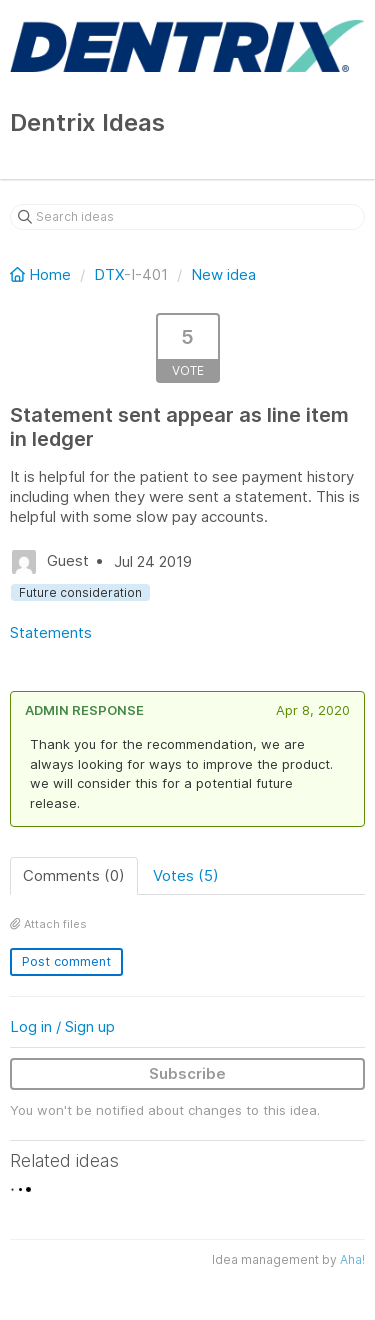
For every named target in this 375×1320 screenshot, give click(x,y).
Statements (51, 632)
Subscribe (187, 1073)
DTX (109, 274)
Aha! (352, 1259)
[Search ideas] (187, 217)
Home (42, 274)
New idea (223, 274)
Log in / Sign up (62, 1026)
